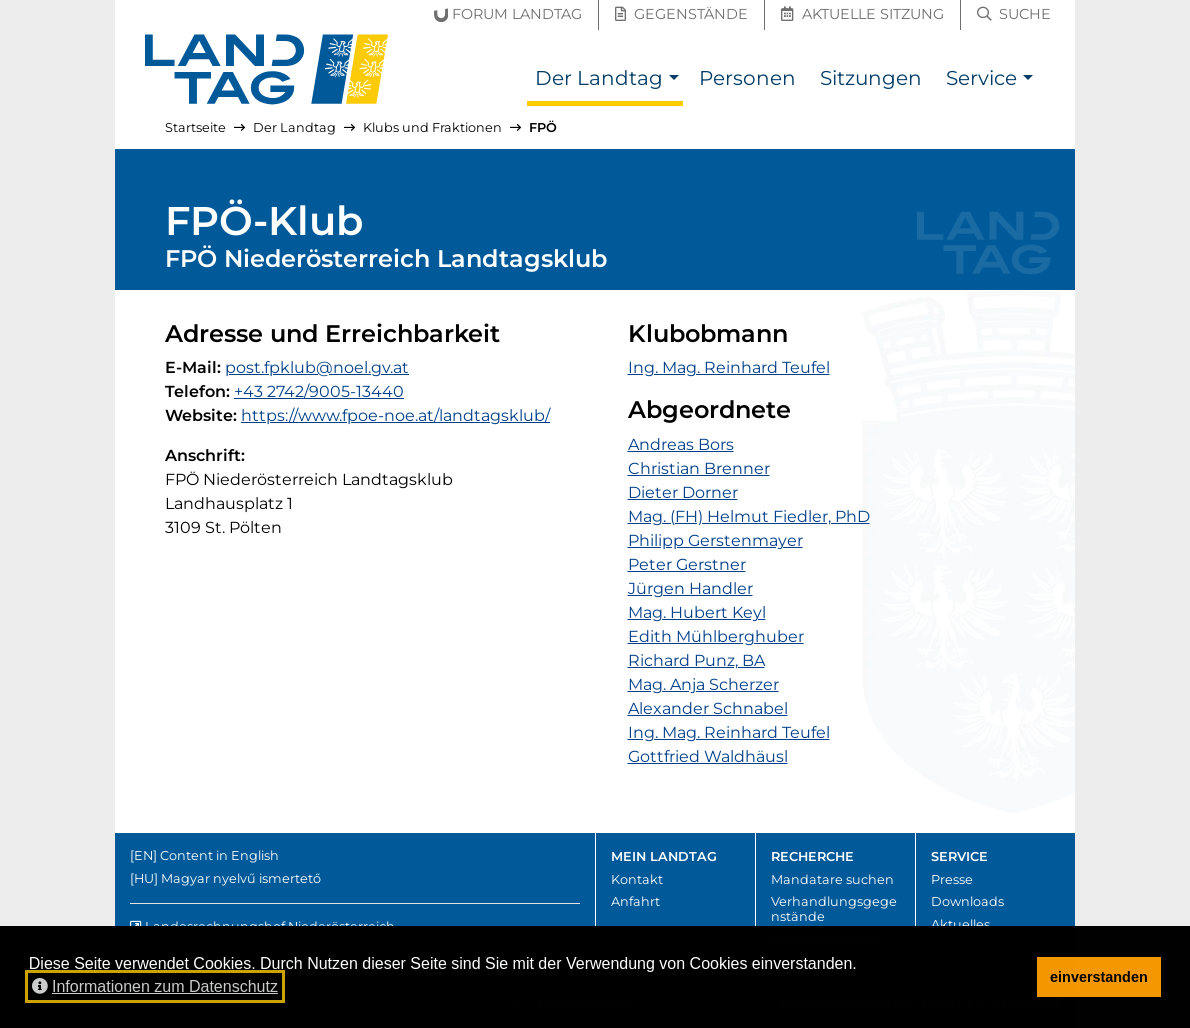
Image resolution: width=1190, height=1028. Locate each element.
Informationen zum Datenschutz (155, 986)
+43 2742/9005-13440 (319, 391)
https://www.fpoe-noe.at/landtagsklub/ (395, 415)
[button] (673, 80)
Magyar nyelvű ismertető (241, 878)
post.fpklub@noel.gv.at (317, 367)
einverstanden (1099, 977)
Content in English (219, 855)
